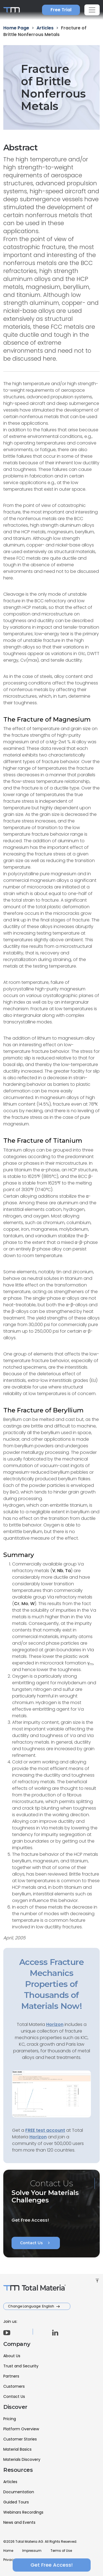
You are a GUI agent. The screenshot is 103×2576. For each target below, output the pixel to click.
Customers (14, 2386)
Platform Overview (21, 2429)
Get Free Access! (51, 2564)
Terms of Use (61, 2550)
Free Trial (61, 10)
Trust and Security (20, 2366)
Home (8, 2550)
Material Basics (17, 2449)
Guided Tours (16, 2502)
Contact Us (35, 2243)
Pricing (9, 2419)
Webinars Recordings (23, 2512)
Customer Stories (20, 2439)
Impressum (31, 2550)
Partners (11, 2376)
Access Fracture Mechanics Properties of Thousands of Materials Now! (51, 1984)
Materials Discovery (21, 2459)
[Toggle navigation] (92, 9)
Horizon (38, 2137)
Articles (10, 2481)
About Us (11, 2356)
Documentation (18, 2492)
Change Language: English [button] (31, 2306)
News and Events (19, 2522)
